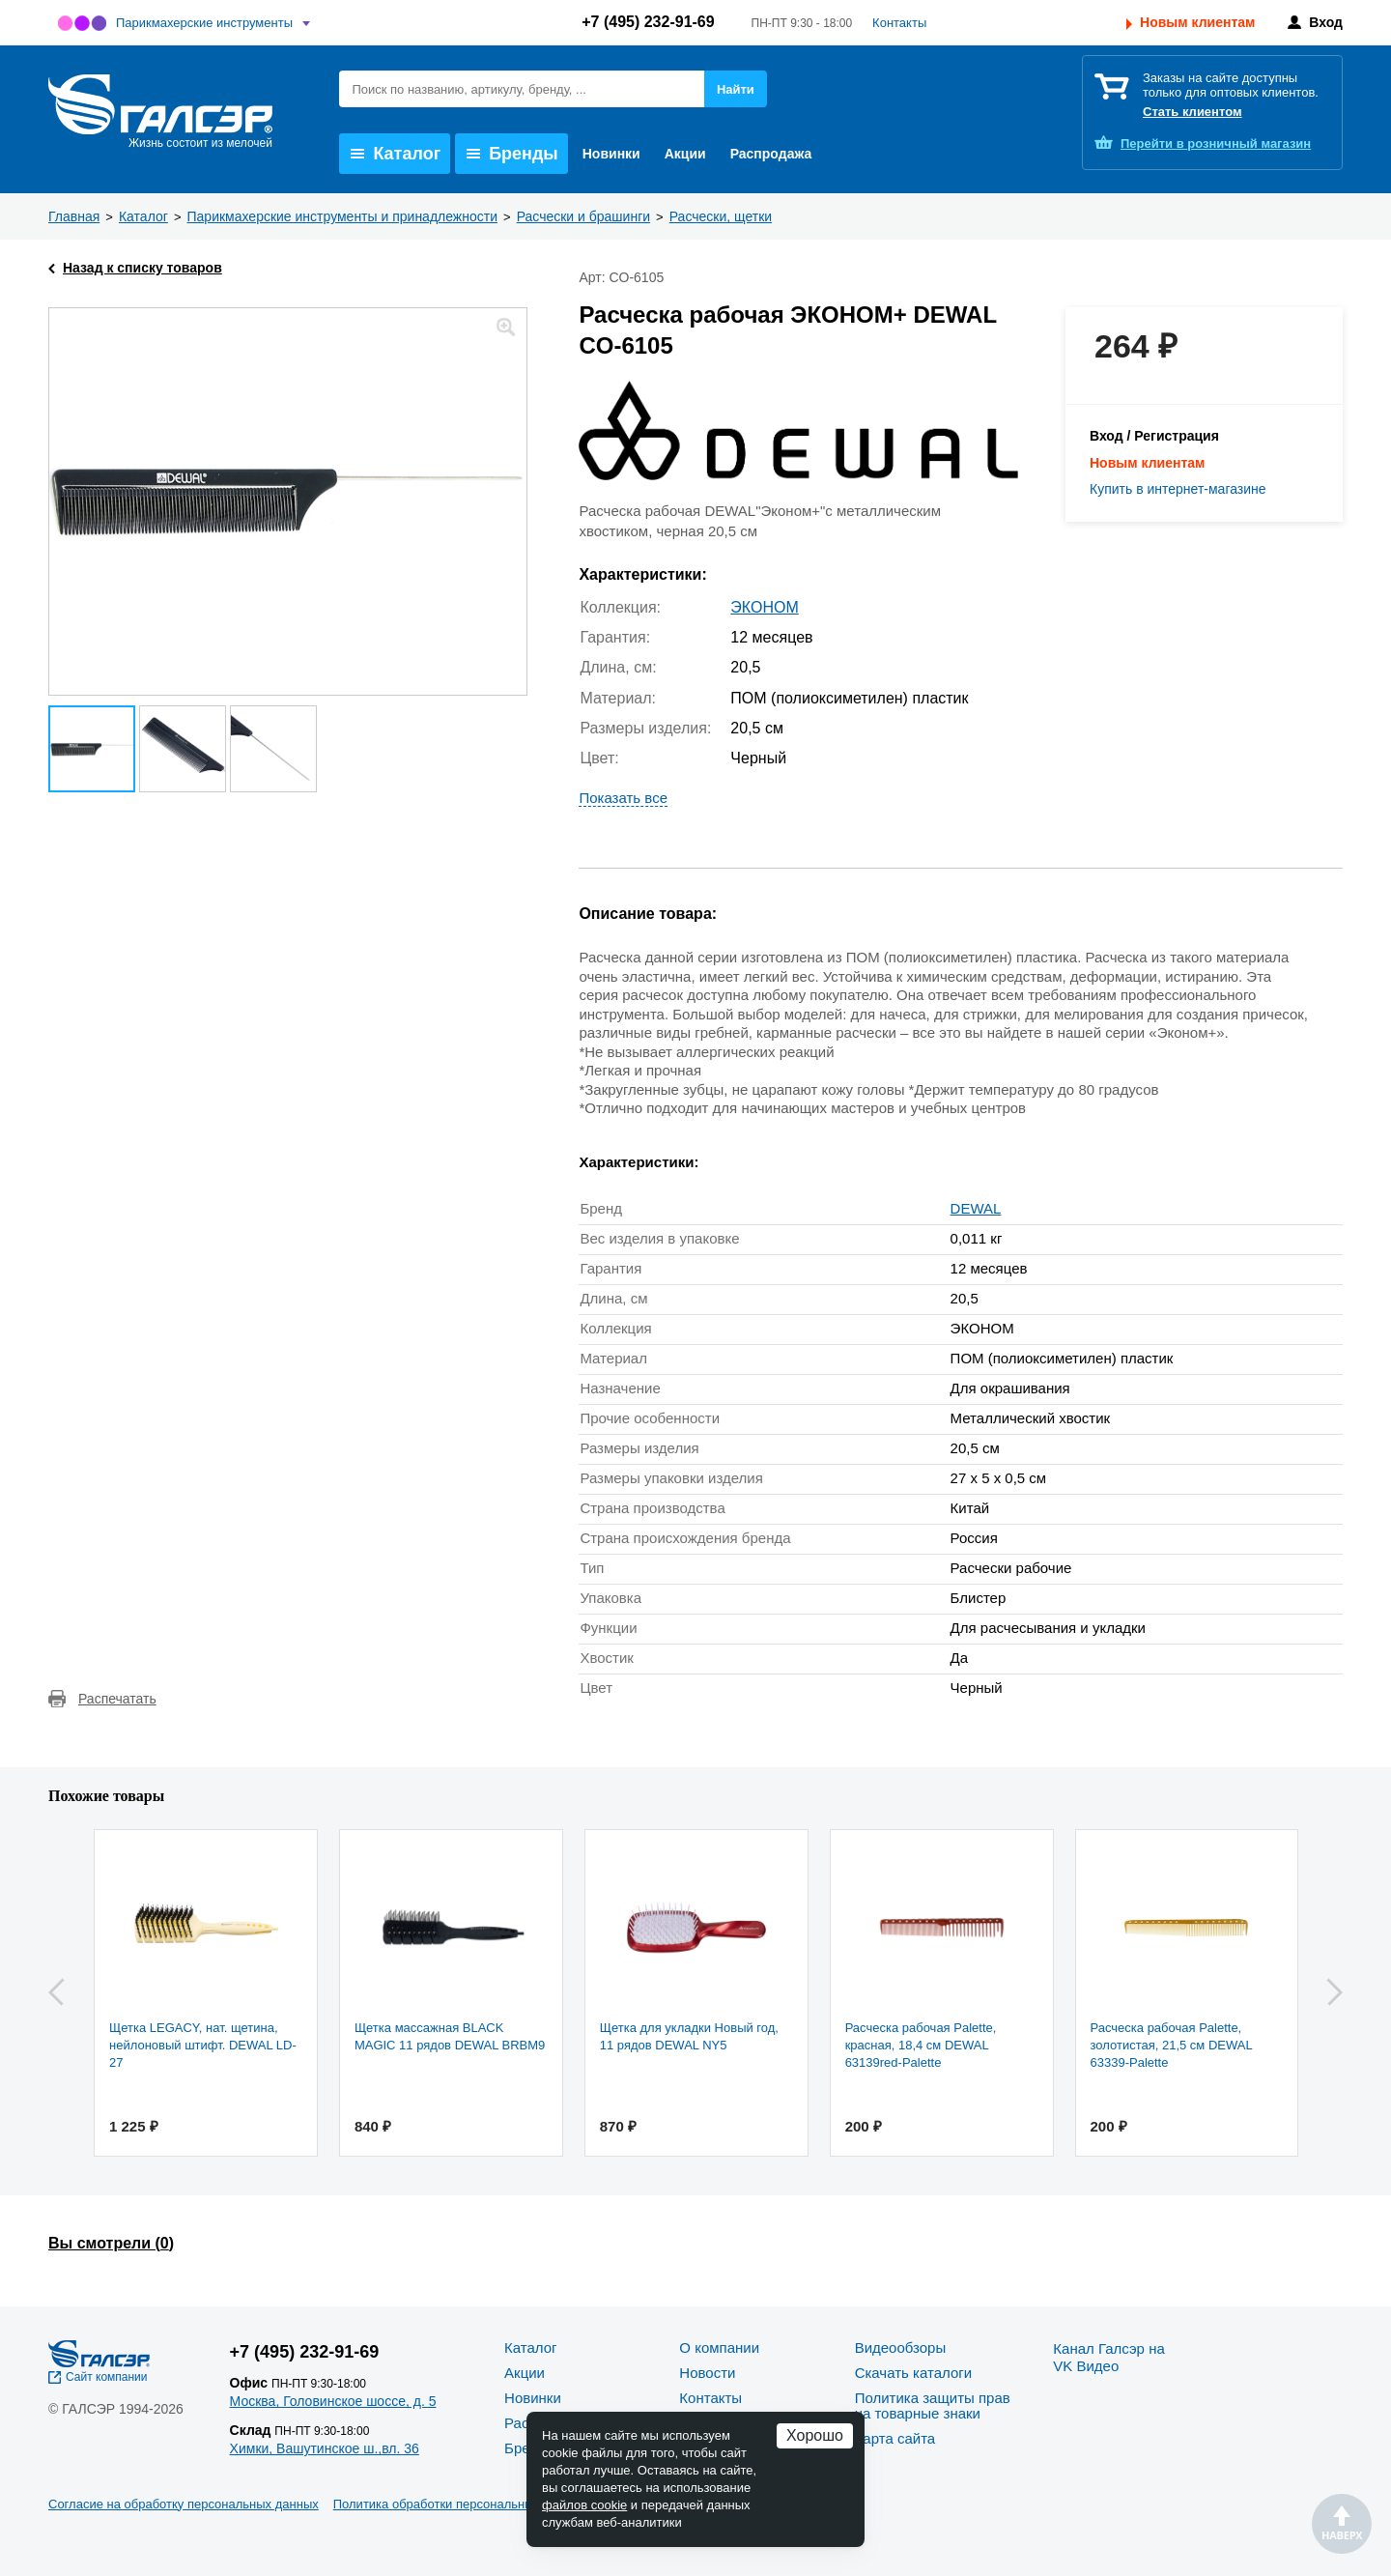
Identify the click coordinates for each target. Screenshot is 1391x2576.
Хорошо (814, 2435)
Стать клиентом (1192, 111)
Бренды (512, 153)
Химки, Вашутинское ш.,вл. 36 (324, 2448)
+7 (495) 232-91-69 (648, 22)
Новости (707, 2372)
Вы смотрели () (111, 2243)
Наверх (1342, 2524)
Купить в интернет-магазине (1178, 489)
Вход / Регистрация (1154, 436)
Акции (685, 153)
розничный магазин (1216, 143)
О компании (719, 2347)
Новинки (611, 153)
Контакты (899, 22)
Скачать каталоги (913, 2372)
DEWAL (976, 1208)
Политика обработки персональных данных (460, 2504)
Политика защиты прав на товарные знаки (932, 2405)
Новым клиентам (1197, 22)
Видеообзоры (901, 2347)
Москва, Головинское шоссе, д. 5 (333, 2401)
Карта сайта (895, 2438)
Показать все (623, 797)
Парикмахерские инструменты (204, 22)
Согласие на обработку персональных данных (183, 2504)
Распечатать (117, 1698)
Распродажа (771, 153)
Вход (1326, 22)
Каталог (395, 153)
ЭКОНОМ (764, 607)
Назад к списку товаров (142, 267)
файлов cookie (584, 2505)
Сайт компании (107, 2377)
